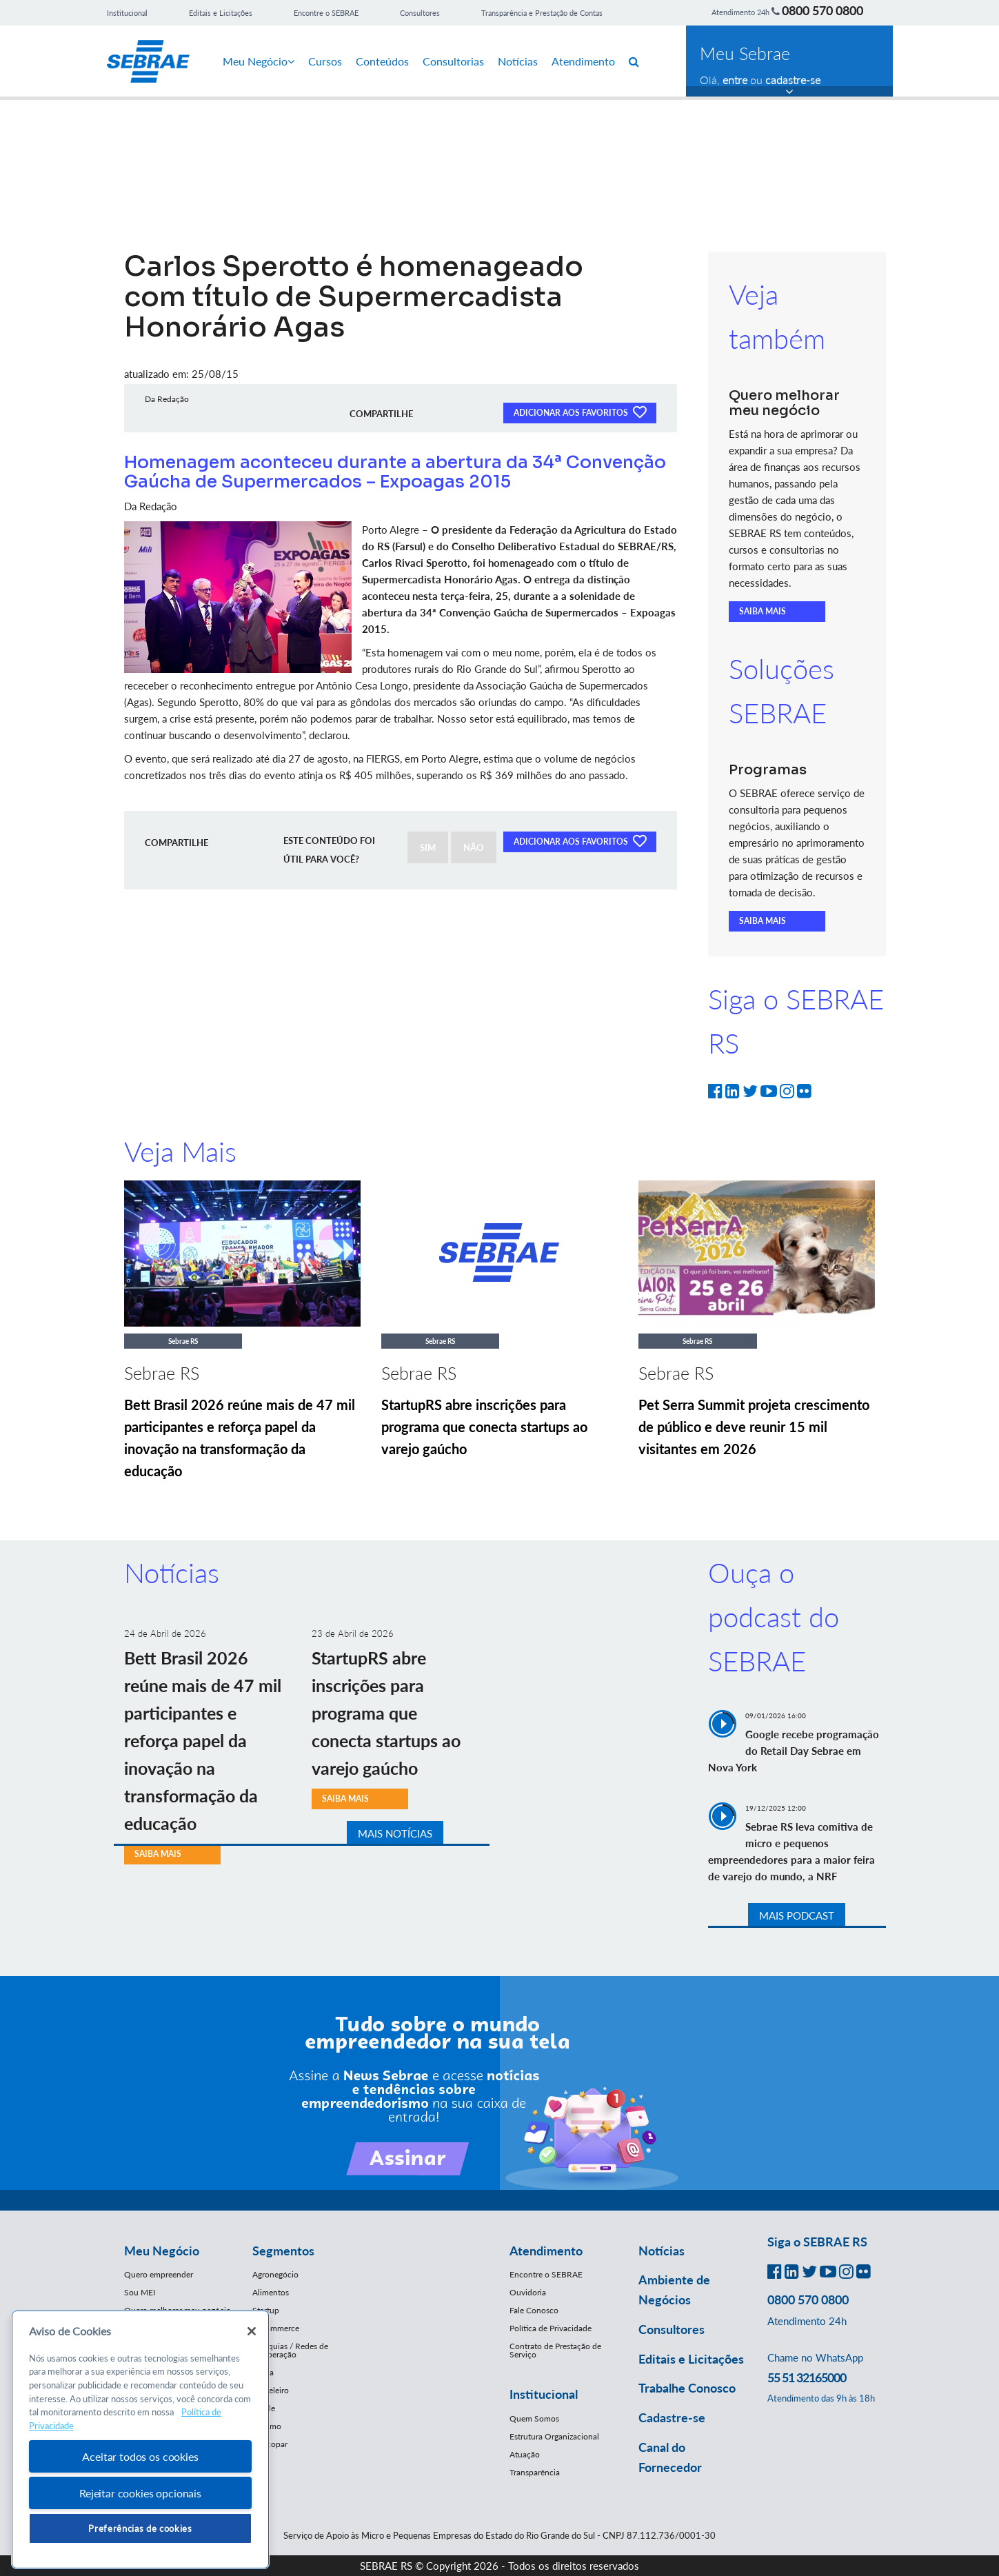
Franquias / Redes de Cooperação (290, 2350)
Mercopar (269, 2444)
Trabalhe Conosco (687, 2387)
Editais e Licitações (220, 12)
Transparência (534, 2472)
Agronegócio (275, 2274)
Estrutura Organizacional (554, 2436)
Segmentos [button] (283, 2250)
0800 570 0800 (822, 10)
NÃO (473, 847)
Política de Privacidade (550, 2328)
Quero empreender (158, 2274)
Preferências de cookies (140, 2528)
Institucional (127, 12)
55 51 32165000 (806, 2377)
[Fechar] (251, 2331)
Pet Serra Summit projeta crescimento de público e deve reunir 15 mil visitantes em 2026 (753, 1426)
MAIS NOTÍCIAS (395, 1833)
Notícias (518, 61)
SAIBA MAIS (762, 611)
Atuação (524, 2454)
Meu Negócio (258, 61)
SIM (428, 847)
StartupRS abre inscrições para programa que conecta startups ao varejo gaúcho (484, 1426)
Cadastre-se (671, 2417)
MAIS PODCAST (796, 1915)
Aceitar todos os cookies (140, 2456)
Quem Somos (534, 2418)
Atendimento (583, 61)
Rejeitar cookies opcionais (140, 2492)
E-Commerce (275, 2328)
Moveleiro (270, 2390)
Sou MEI (139, 2292)
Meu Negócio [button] (161, 2250)
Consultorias (453, 61)
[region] (140, 2440)
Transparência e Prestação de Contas (542, 12)
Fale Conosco (533, 2310)
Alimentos (270, 2292)
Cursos (325, 61)
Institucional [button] (543, 2394)
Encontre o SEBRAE (326, 12)
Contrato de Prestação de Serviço (555, 2350)
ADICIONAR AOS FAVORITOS (580, 411)
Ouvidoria (527, 2292)
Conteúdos (382, 61)
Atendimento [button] (546, 2250)
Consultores (420, 12)
